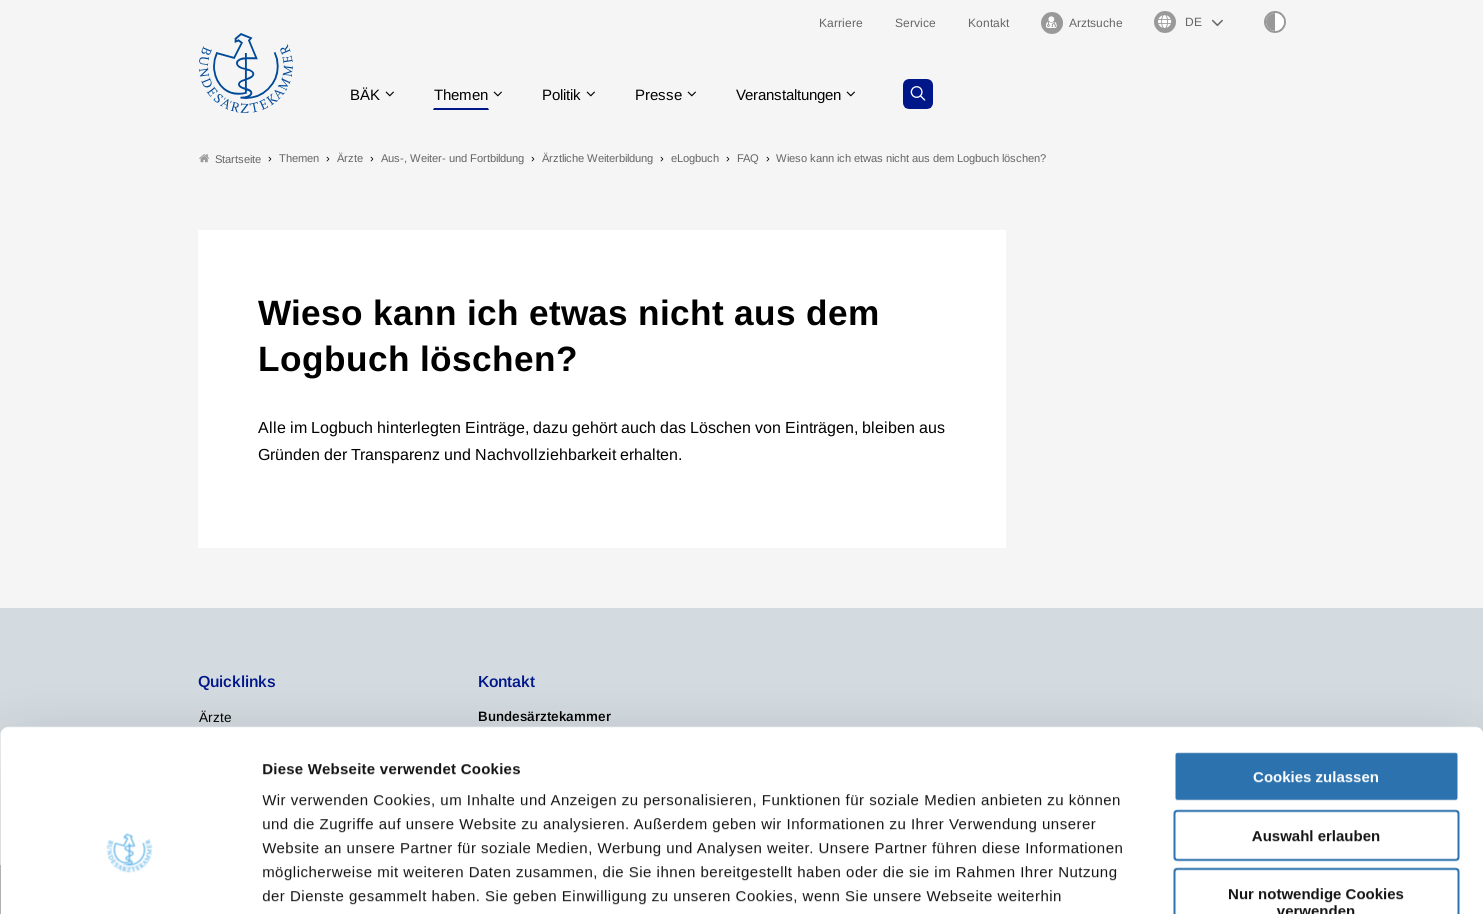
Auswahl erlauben (1316, 709)
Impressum (546, 793)
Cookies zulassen (1316, 650)
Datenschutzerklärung (405, 793)
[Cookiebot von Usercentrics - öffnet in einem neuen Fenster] (129, 875)
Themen (466, 94)
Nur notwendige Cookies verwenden (1316, 776)
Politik (572, 94)
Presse (673, 94)
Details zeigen (1064, 874)
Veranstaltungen (810, 94)
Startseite (230, 158)
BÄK (366, 94)
